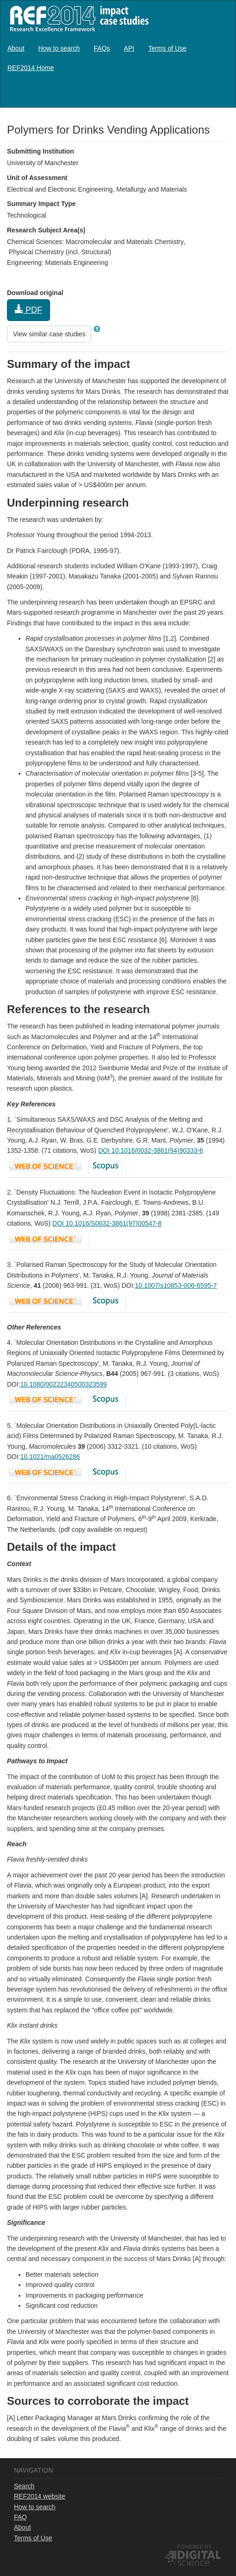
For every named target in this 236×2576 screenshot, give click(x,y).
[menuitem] (16, 48)
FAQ (20, 2517)
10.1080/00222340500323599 (63, 1384)
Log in (220, 94)
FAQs (102, 48)
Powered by (194, 2547)
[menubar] (118, 58)
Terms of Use (167, 48)
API (129, 48)
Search (24, 2486)
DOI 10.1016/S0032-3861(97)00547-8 (107, 1223)
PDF (28, 310)
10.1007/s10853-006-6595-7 (176, 1285)
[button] (97, 329)
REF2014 (77, 18)
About (16, 48)
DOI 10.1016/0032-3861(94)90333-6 (151, 1150)
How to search (59, 48)
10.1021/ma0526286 (50, 1456)
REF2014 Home (30, 67)
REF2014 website (39, 2496)
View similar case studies (49, 334)
